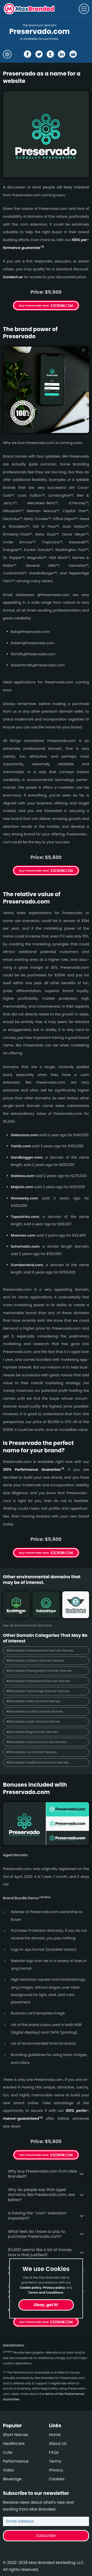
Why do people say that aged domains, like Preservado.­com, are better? (41, 2195)
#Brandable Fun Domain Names (31, 1752)
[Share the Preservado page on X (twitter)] (39, 54)
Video (8, 2470)
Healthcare (14, 2443)
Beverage (12, 2479)
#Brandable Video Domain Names (33, 1701)
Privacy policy (54, 2287)
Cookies (57, 2479)
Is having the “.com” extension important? (37, 2215)
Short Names (15, 2435)
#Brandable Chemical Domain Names (36, 1742)
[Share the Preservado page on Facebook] (27, 54)
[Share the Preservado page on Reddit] (73, 54)
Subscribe (46, 2535)
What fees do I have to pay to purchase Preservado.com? (36, 2234)
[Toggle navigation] (84, 9)
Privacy (56, 2470)
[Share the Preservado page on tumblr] (50, 54)
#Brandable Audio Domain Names (33, 1721)
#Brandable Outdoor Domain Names (35, 1660)
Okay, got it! (46, 2305)
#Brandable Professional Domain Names (38, 1681)
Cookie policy (30, 2287)
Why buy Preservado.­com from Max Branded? (42, 2173)
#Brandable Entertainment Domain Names (39, 1650)
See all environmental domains (27, 1625)
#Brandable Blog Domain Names (32, 1732)
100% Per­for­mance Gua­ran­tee (33, 1469)
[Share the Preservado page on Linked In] (61, 54)
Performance (15, 2461)
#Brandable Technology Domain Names (37, 1691)
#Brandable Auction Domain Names (34, 1711)
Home (55, 2435)
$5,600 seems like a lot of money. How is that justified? (40, 2252)
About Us (57, 2443)
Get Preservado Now (34, 2155)
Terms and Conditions (45, 2292)
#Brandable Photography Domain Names (38, 1671)
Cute (7, 2452)
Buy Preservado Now (34, 305)
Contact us (13, 277)
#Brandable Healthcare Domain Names (37, 1762)
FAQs (54, 2452)
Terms (55, 2461)
